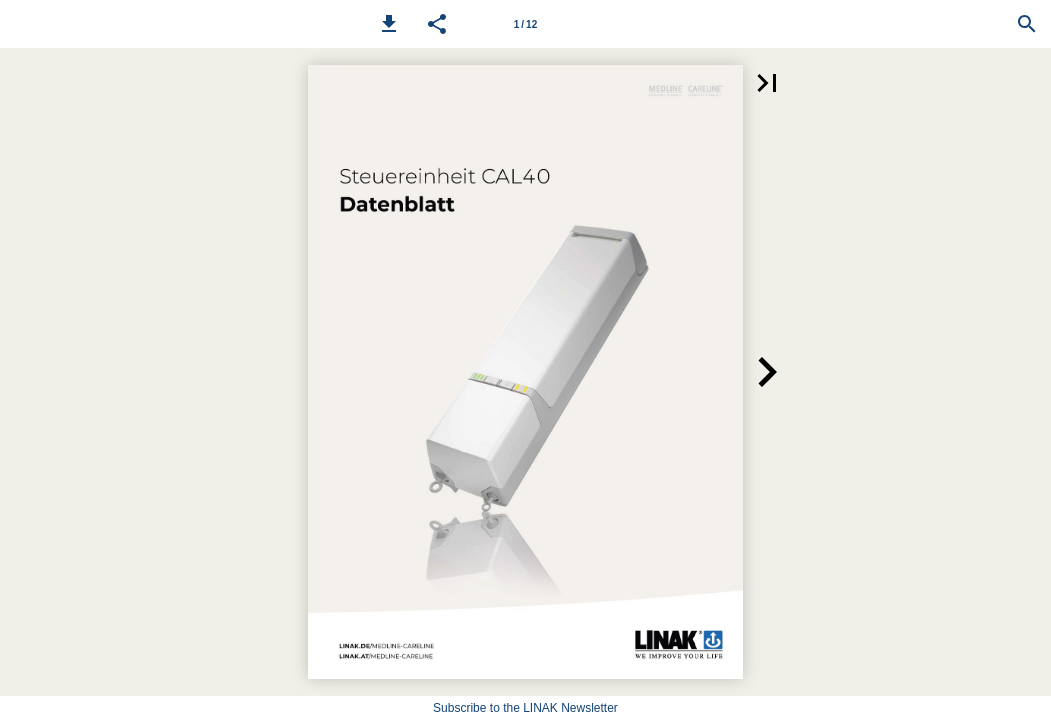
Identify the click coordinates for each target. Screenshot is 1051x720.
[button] (389, 24)
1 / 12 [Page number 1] (525, 24)
